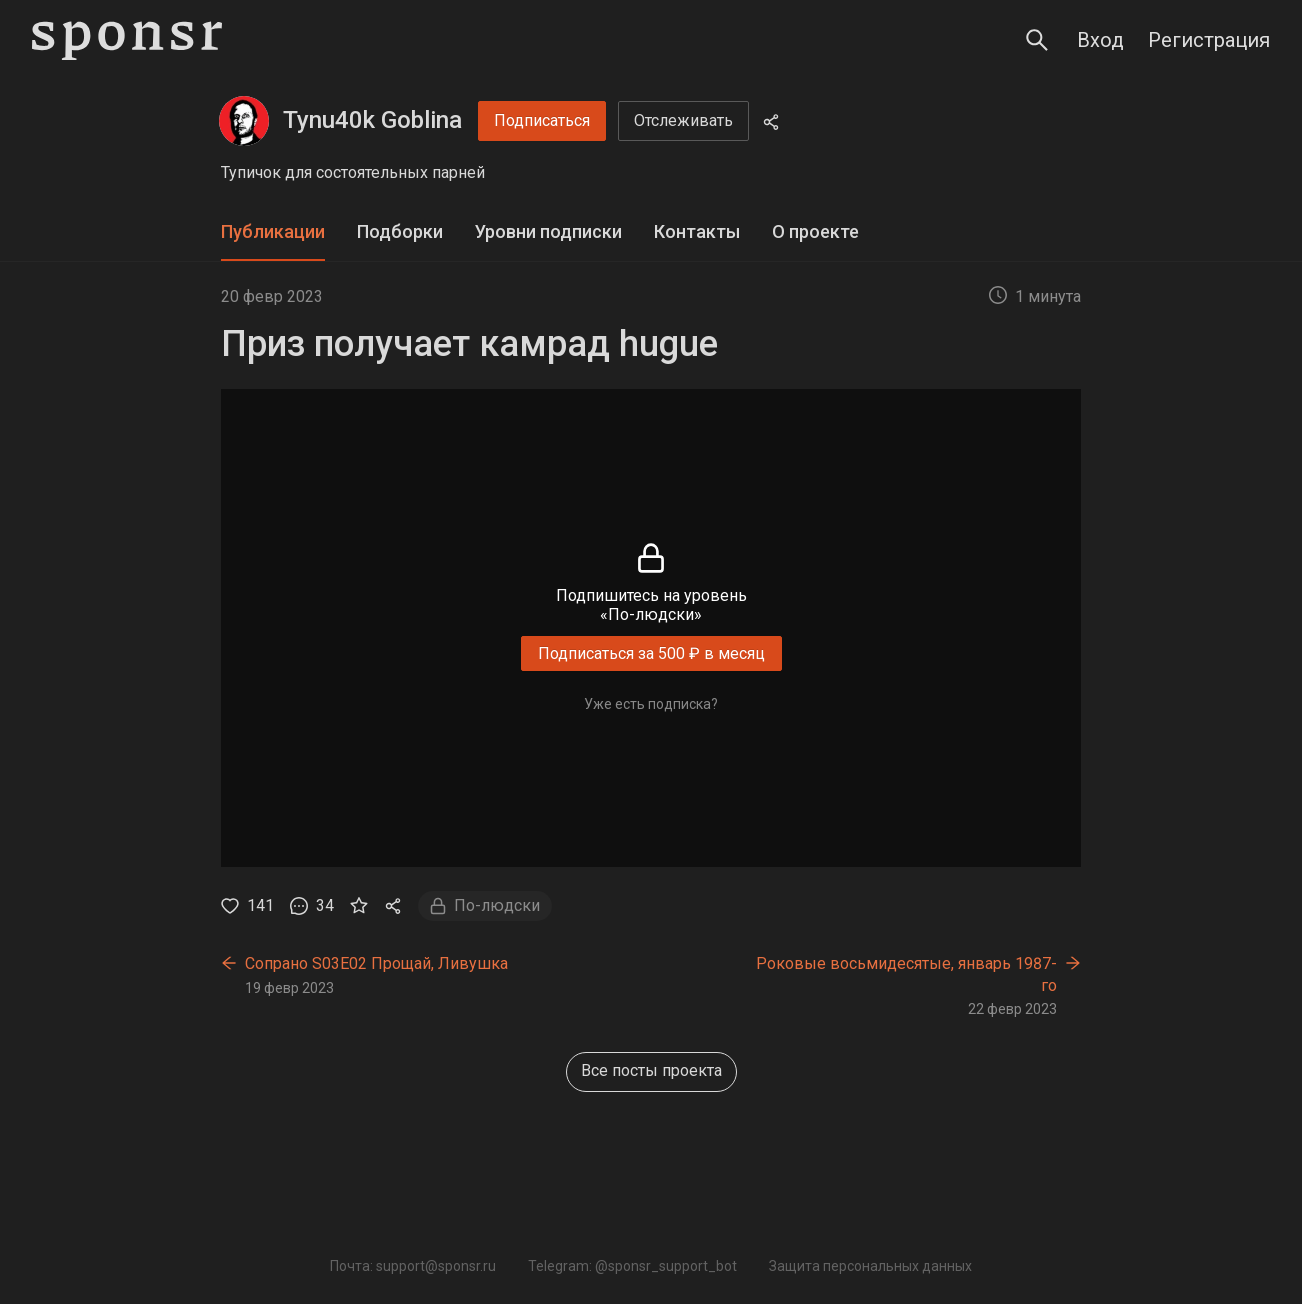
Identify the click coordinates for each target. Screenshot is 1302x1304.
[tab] (273, 232)
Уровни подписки (548, 231)
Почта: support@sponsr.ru (413, 1266)
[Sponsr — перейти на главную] (127, 40)
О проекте (815, 231)
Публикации (273, 231)
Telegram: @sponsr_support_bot (632, 1266)
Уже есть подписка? (651, 704)
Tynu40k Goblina (372, 120)
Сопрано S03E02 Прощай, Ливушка (376, 963)
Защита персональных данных (870, 1266)
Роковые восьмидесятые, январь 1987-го (906, 974)
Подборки (400, 231)
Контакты (697, 231)
